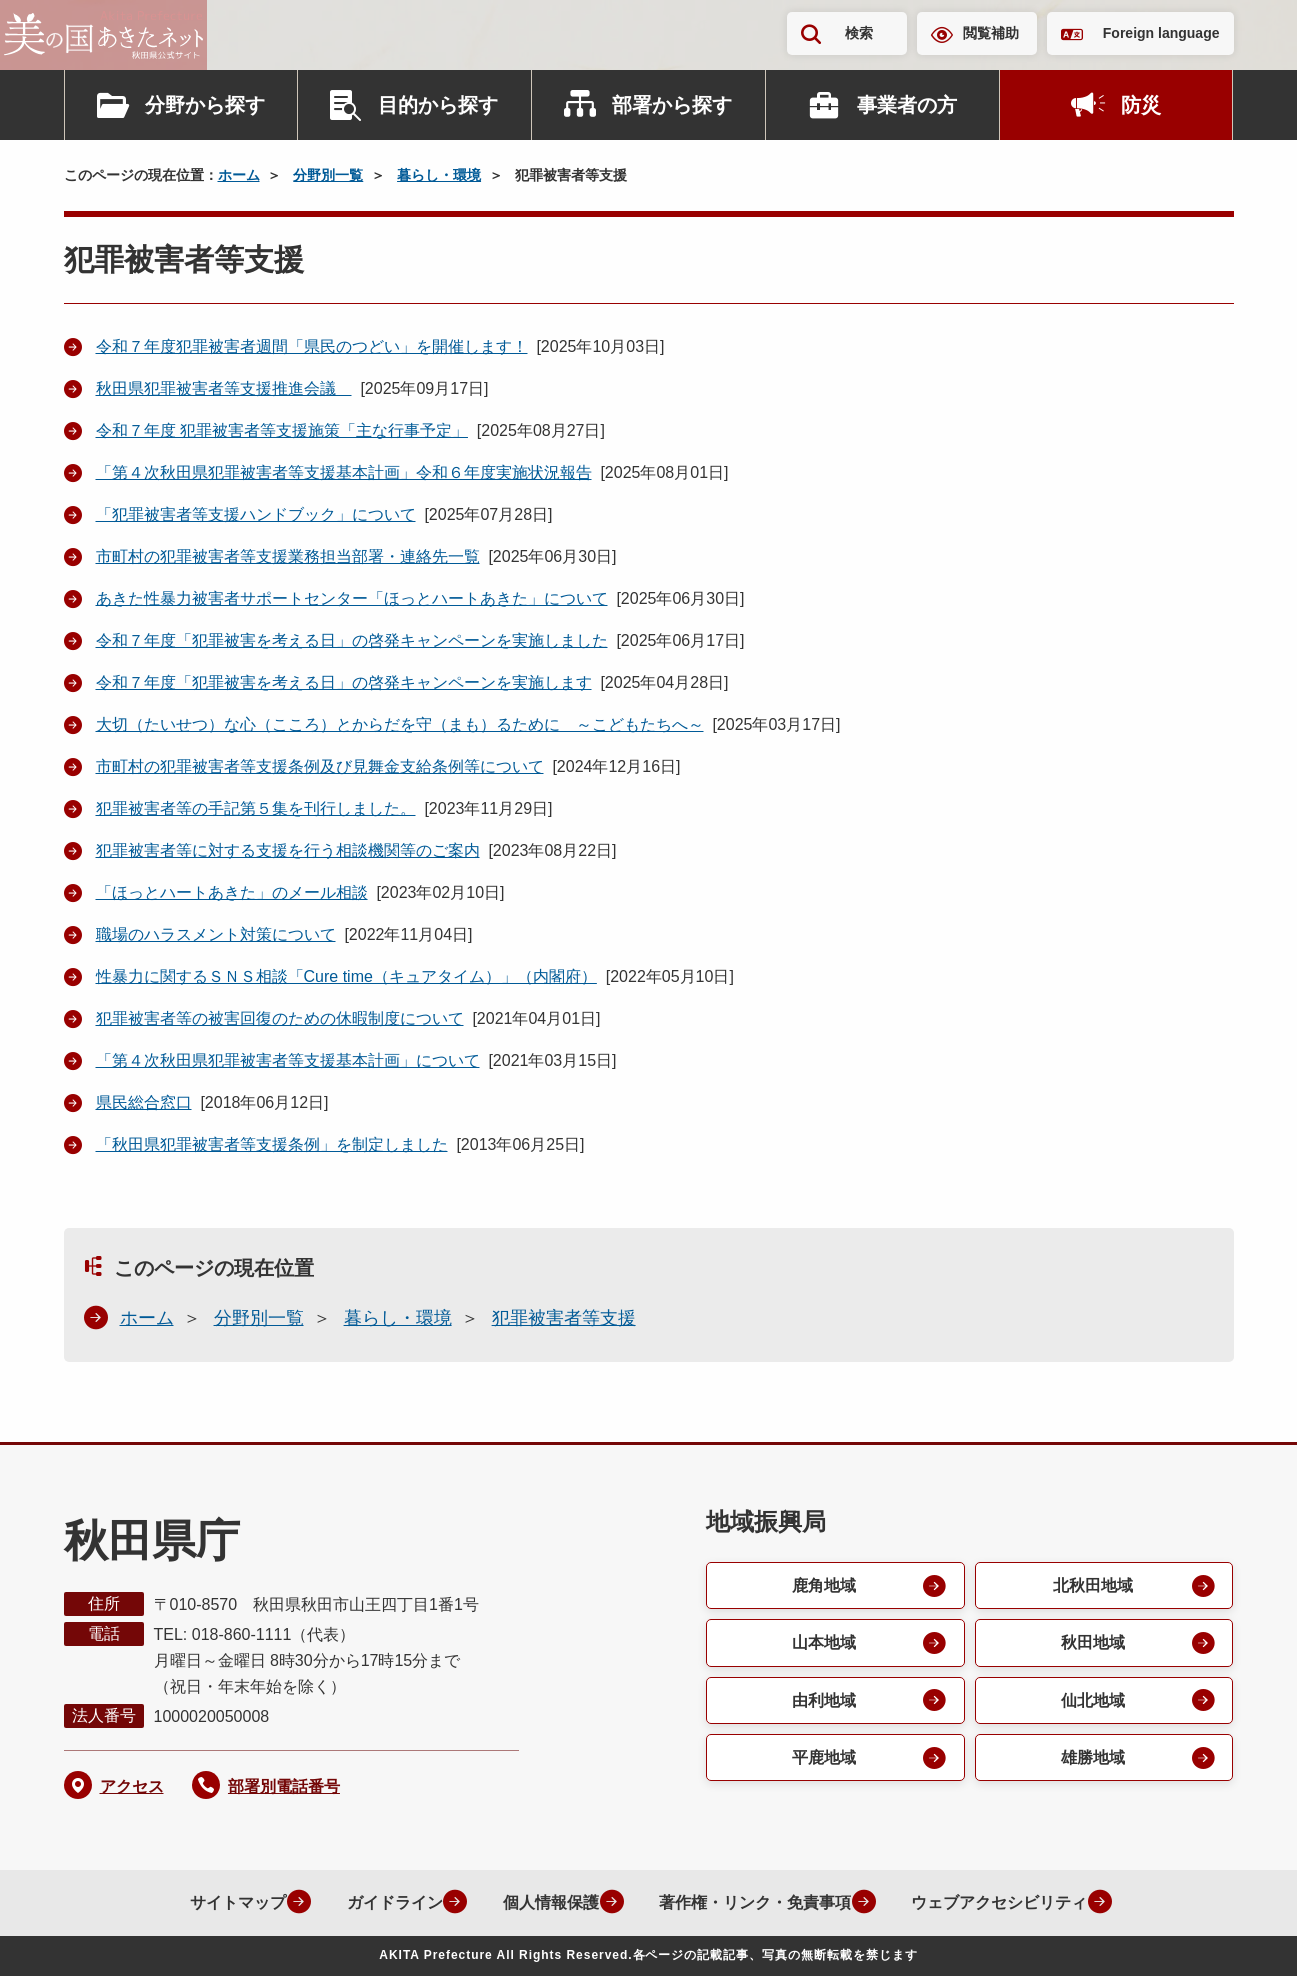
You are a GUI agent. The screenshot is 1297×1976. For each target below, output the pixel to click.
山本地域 (823, 1643)
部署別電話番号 (284, 1786)
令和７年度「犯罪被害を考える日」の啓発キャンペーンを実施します (344, 682)
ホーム (239, 175)
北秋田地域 (1092, 1585)
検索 (859, 33)
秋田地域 (1092, 1643)
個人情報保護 (545, 1902)
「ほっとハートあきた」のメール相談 (232, 892)
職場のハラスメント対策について (216, 934)
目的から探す (438, 105)
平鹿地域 (823, 1759)
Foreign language (1161, 33)
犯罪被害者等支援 (564, 1318)
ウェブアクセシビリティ (997, 1902)
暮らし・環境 (439, 175)
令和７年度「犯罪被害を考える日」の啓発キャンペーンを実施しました (352, 640)
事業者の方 (907, 105)
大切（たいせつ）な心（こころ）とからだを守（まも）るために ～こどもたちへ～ (400, 724)
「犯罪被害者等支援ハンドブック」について (256, 514)
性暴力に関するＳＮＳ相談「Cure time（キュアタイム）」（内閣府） (346, 976)
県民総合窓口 (144, 1102)
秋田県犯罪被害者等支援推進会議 (224, 388)
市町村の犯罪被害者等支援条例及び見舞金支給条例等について (320, 766)
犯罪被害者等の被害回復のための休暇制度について (280, 1018)
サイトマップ (229, 1902)
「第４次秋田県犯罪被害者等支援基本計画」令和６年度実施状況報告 (344, 472)
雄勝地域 (1092, 1759)
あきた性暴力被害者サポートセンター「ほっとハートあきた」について (352, 598)
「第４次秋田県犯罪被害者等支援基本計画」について (288, 1060)
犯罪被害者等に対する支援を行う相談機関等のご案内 (288, 850)
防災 (1141, 105)
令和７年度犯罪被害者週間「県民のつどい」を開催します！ (312, 346)
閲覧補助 (991, 33)
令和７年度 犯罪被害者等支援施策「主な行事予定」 (282, 430)
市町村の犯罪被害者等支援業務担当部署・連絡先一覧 (288, 556)
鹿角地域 (823, 1585)
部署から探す (672, 105)
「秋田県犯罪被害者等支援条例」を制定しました (272, 1144)
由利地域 (823, 1701)
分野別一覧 (328, 175)
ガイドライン (387, 1902)
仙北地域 (1092, 1701)
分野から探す (205, 105)
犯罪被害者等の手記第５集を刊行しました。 (256, 808)
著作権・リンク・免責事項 (751, 1902)
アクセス (132, 1786)
